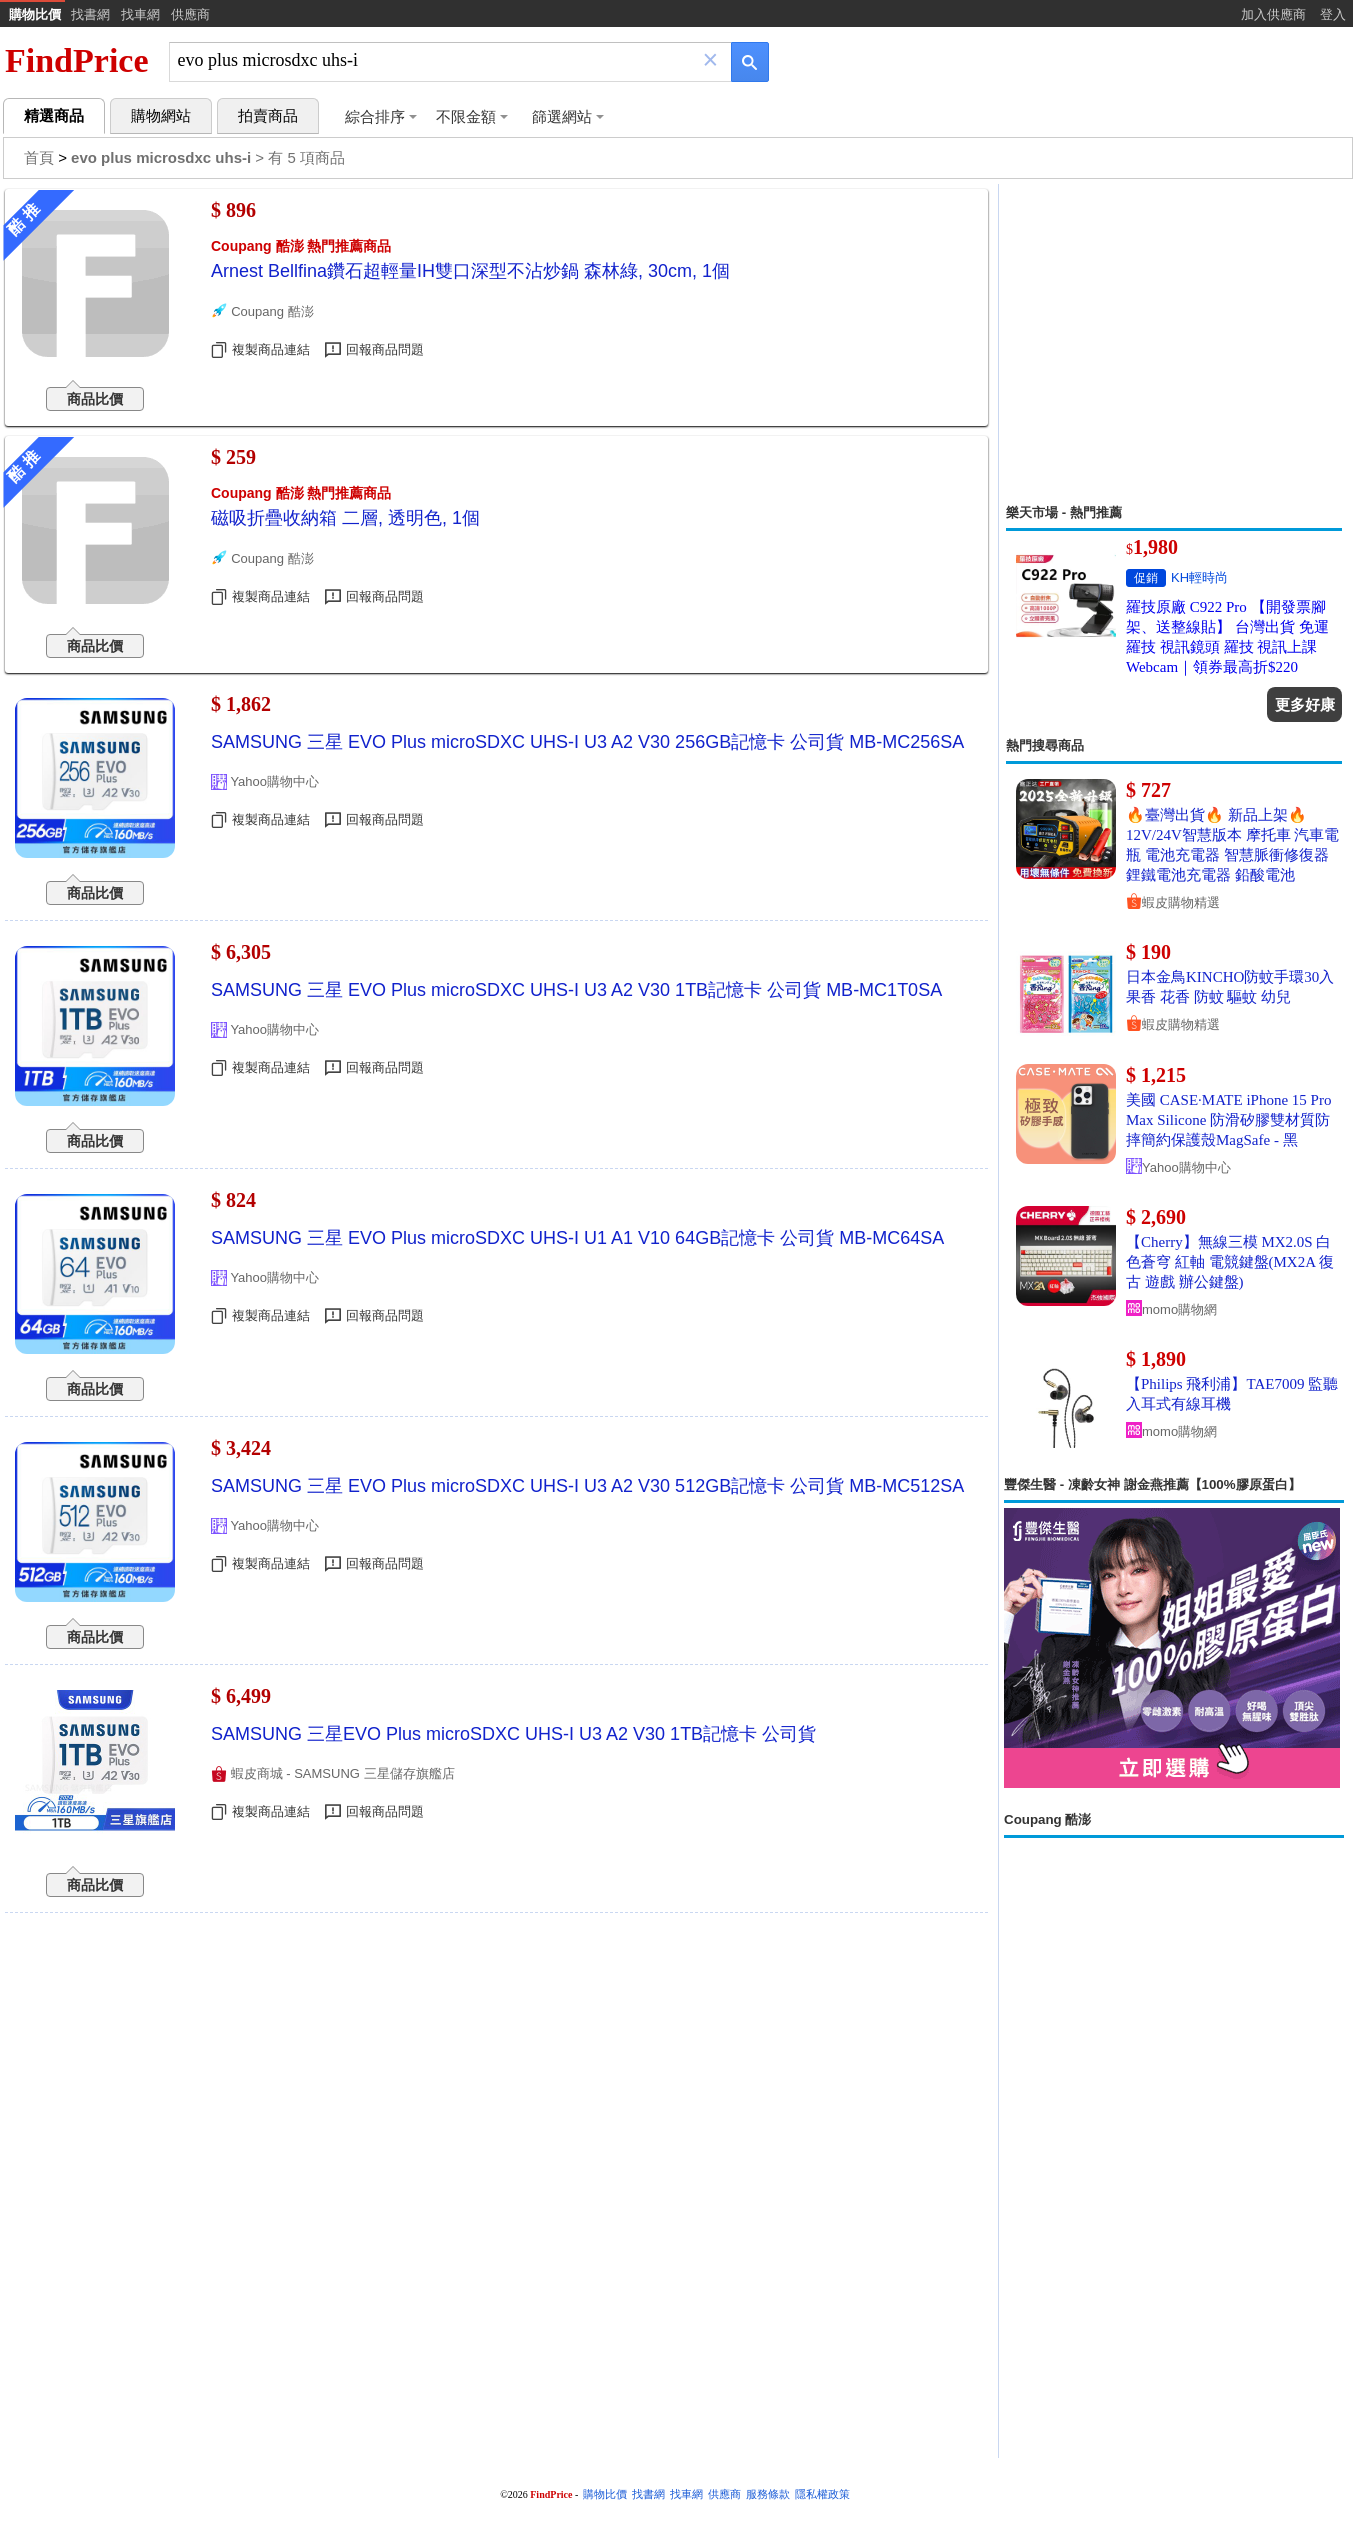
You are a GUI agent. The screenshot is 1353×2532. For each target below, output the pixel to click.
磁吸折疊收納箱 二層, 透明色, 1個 (345, 518)
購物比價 (35, 14)
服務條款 (768, 2494)
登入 (1333, 14)
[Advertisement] (1174, 344)
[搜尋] (436, 60)
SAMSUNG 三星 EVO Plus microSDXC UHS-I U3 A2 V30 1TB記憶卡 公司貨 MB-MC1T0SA (576, 990)
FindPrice (77, 60)
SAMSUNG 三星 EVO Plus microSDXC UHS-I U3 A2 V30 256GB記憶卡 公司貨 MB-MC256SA (587, 742)
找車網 (140, 14)
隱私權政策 (822, 2494)
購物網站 (161, 116)
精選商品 (54, 116)
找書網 (90, 14)
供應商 (190, 14)
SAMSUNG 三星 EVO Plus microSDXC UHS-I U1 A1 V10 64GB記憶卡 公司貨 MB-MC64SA (577, 1238)
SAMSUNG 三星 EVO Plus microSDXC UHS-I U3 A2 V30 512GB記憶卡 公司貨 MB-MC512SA (587, 1486)
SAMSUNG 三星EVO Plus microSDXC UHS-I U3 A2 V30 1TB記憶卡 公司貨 (513, 1734)
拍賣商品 (268, 116)
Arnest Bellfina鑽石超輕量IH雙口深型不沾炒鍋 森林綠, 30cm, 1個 (470, 271)
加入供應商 (1273, 14)
